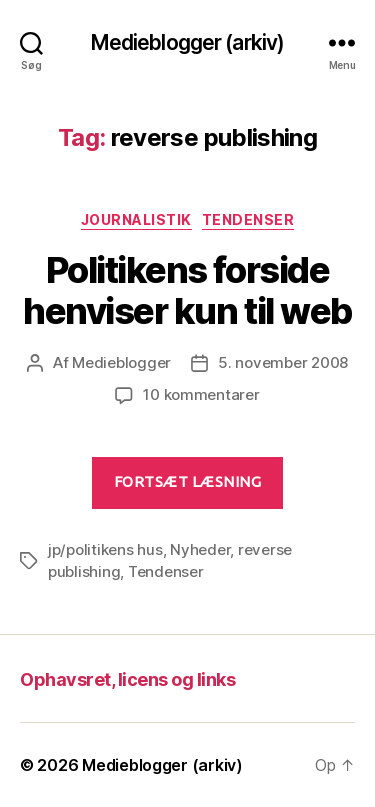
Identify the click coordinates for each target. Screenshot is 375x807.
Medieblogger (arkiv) (188, 42)
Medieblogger (121, 362)
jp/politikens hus (105, 549)
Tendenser (248, 219)
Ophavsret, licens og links (127, 679)
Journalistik (136, 219)
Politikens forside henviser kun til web (187, 290)
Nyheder (200, 549)
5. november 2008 (283, 362)
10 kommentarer (201, 394)
